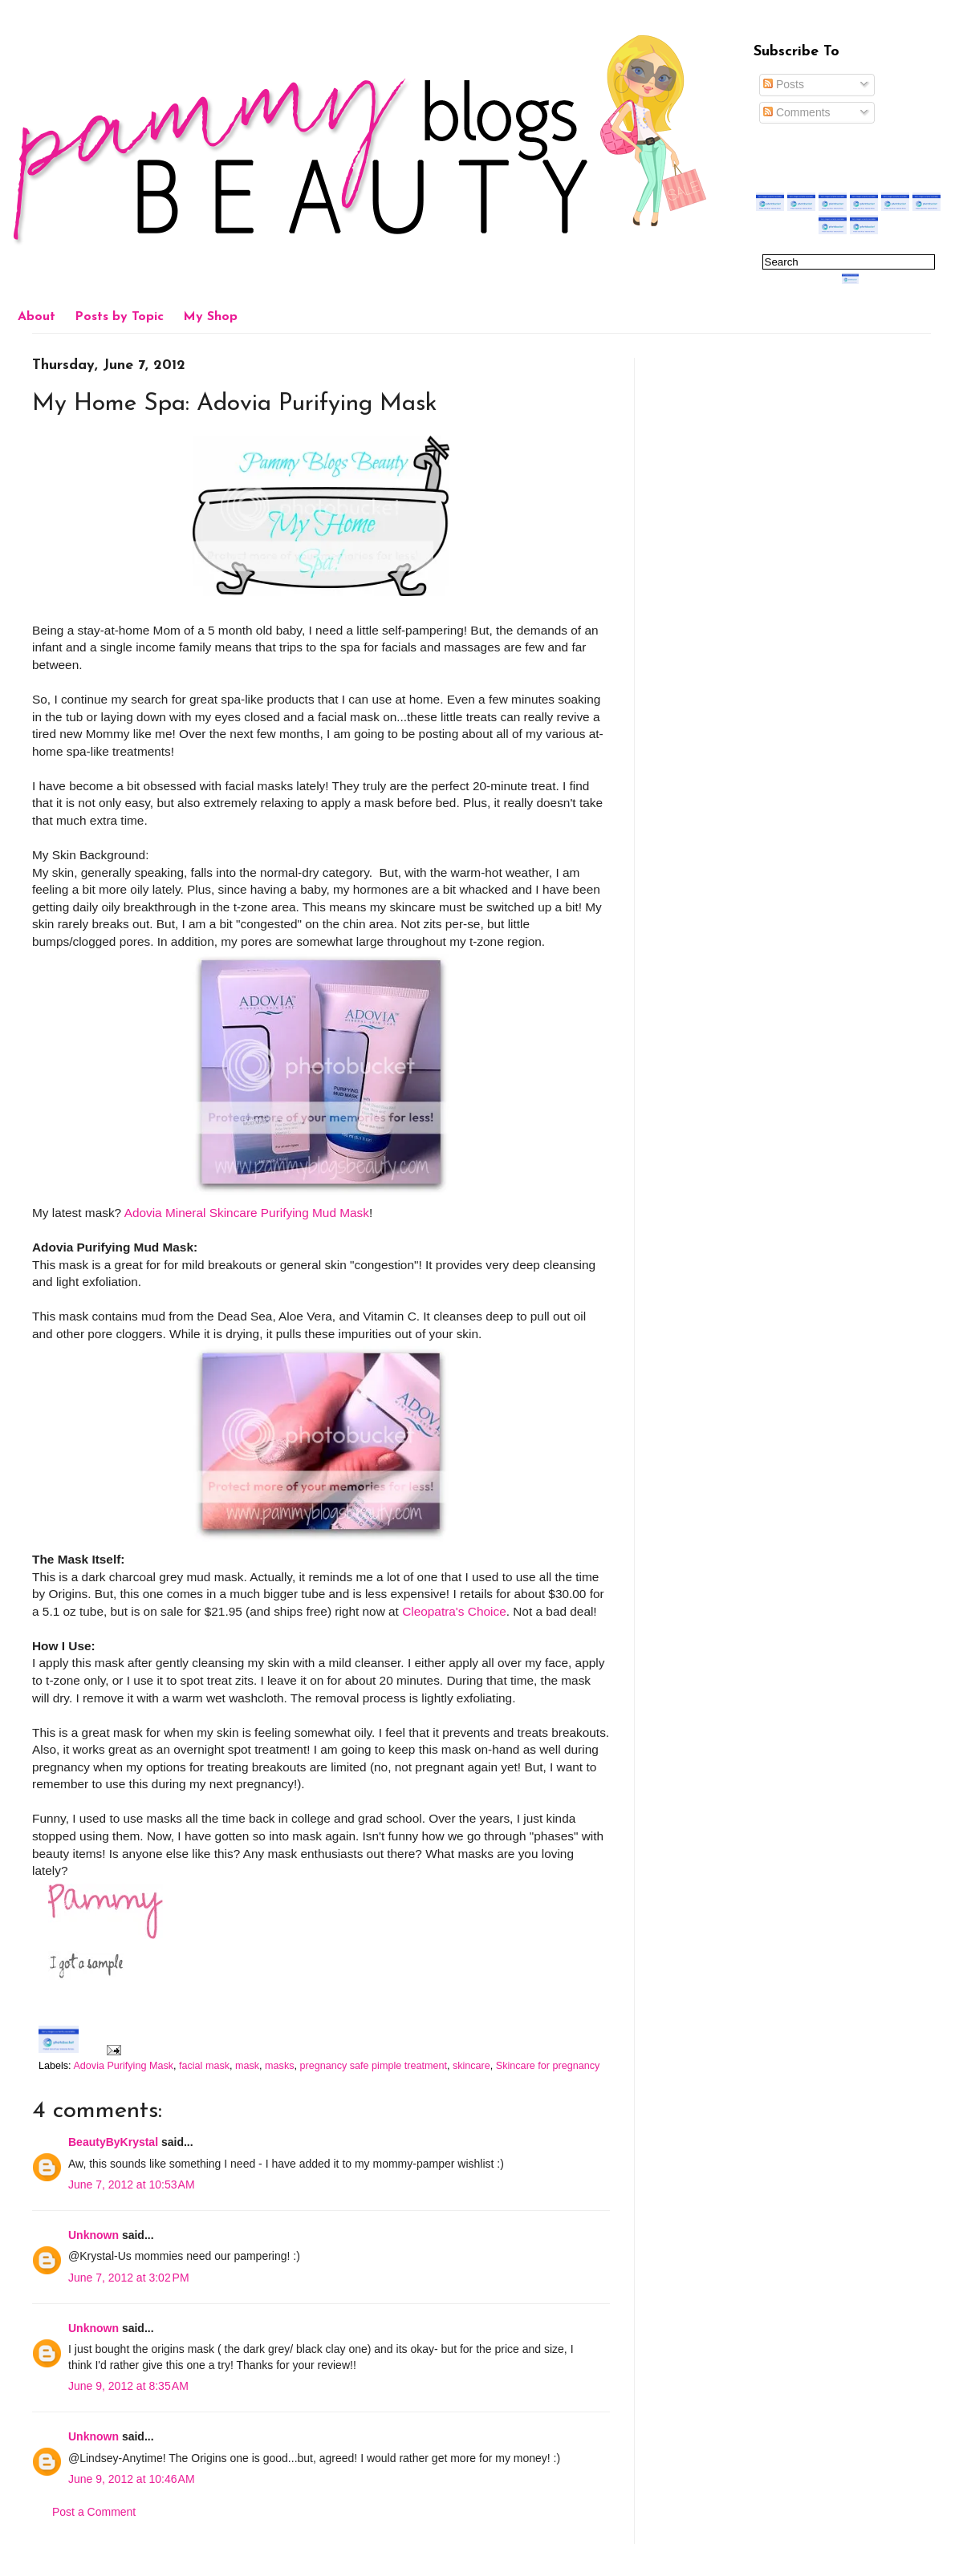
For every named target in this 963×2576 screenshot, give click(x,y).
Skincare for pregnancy (548, 2065)
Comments (797, 112)
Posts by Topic (119, 316)
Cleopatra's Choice (454, 1611)
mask (247, 2065)
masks (279, 2065)
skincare (471, 2065)
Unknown (93, 2235)
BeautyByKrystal (113, 2142)
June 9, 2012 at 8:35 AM (128, 2385)
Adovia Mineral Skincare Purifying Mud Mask (246, 1212)
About (36, 316)
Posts (783, 84)
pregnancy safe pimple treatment (373, 2065)
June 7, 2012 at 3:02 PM (128, 2277)
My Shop (210, 316)
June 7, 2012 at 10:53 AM (131, 2184)
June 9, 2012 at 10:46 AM (131, 2479)
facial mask (204, 2065)
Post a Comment (94, 2511)
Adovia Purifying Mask (123, 2065)
